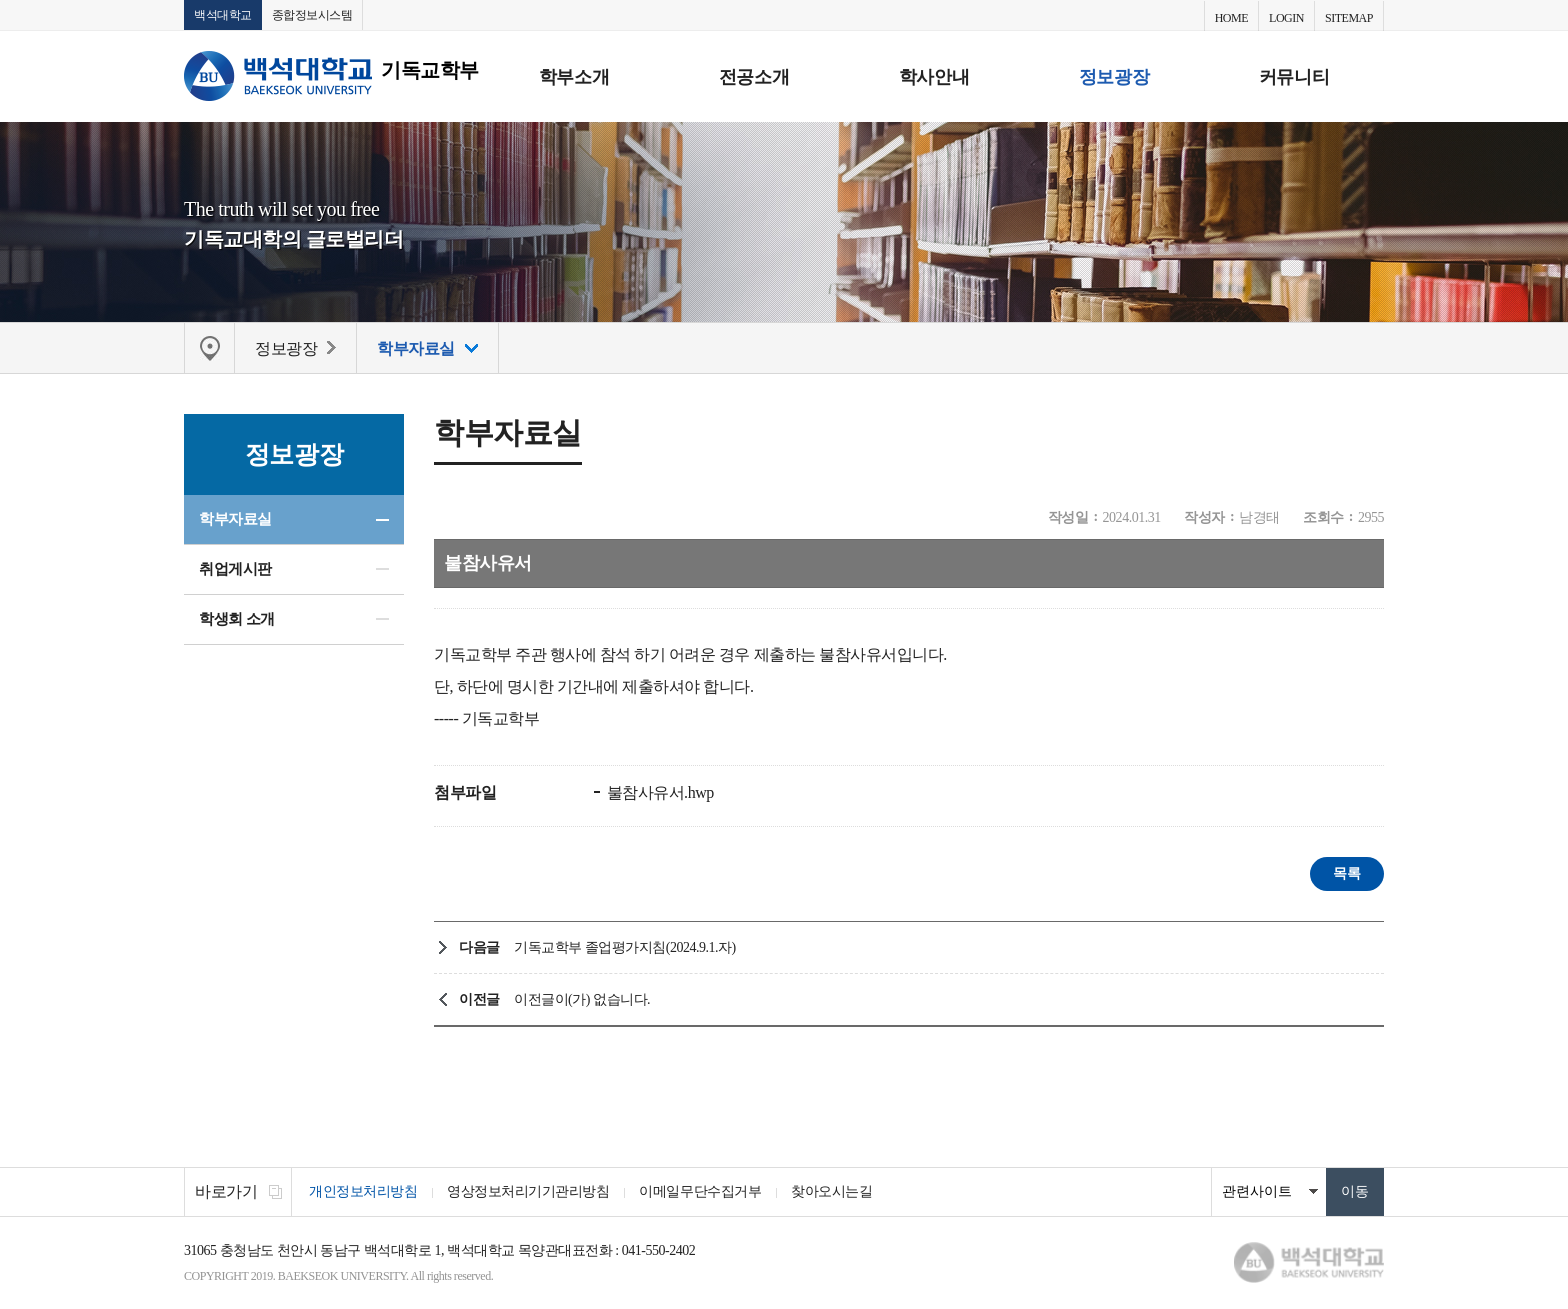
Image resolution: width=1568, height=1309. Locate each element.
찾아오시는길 (831, 1191)
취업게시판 (235, 569)
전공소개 (754, 77)
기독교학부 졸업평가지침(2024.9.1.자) (625, 947)
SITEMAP (1349, 18)
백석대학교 (223, 15)
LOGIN (1286, 18)
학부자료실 (235, 519)
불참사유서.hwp (658, 792)
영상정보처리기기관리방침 (528, 1191)
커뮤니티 (1294, 77)
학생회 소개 (237, 619)
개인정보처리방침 (363, 1191)
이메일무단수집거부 (700, 1191)
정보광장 (1114, 77)
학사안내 (934, 77)
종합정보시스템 (312, 15)
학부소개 (574, 77)
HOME (1231, 18)
